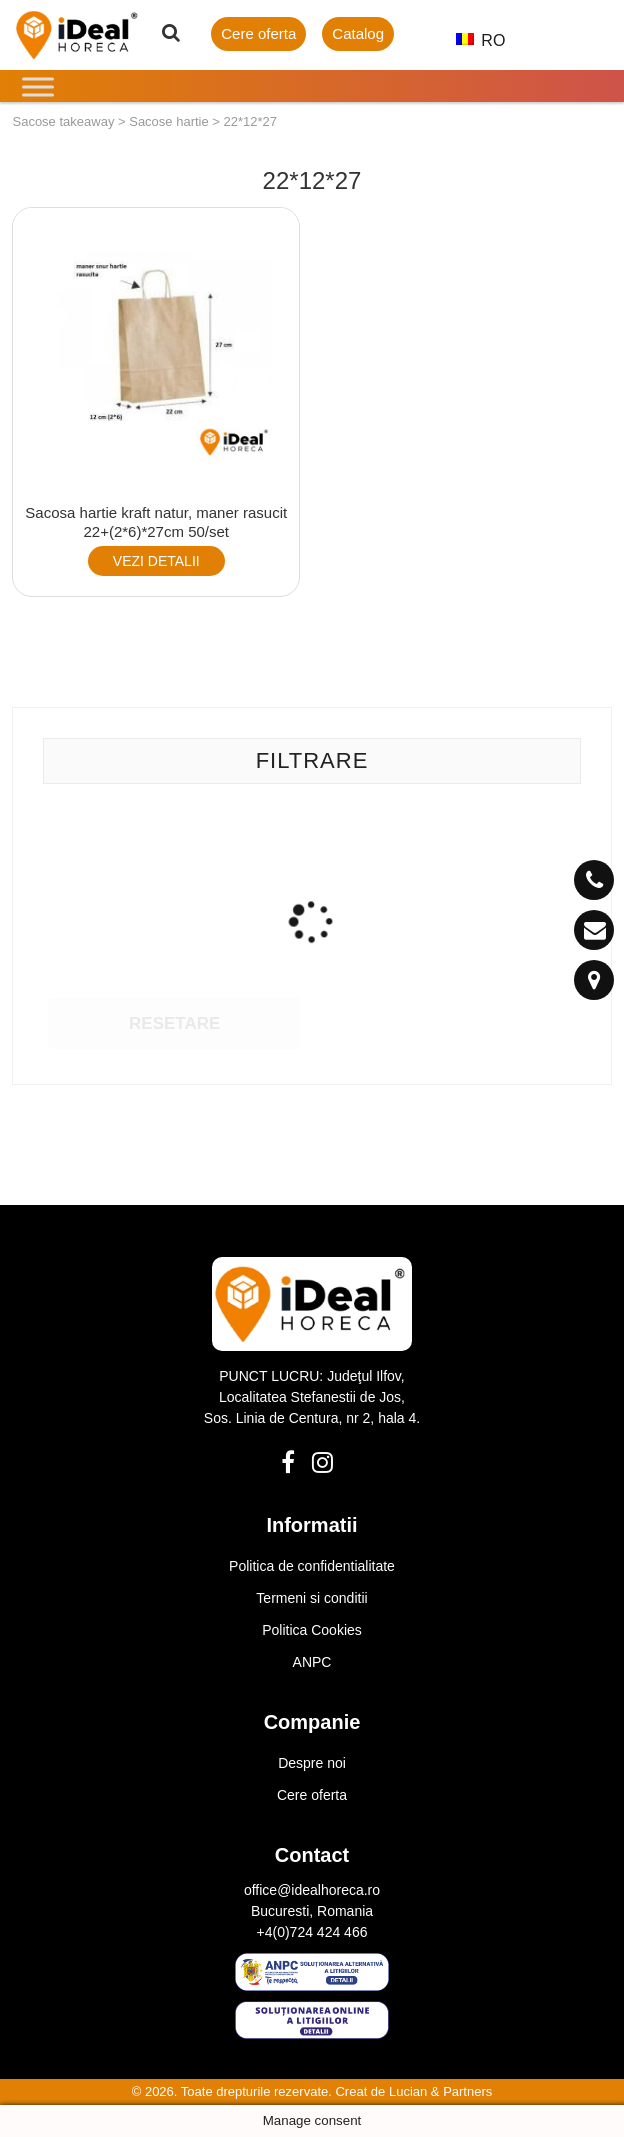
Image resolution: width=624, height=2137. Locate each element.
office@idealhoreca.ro (312, 1890)
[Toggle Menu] (38, 86)
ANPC (312, 1662)
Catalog (358, 33)
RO (472, 40)
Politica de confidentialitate (312, 1566)
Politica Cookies (312, 1630)
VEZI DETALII (156, 561)
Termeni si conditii (311, 1598)
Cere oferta (258, 33)
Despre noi (312, 1763)
